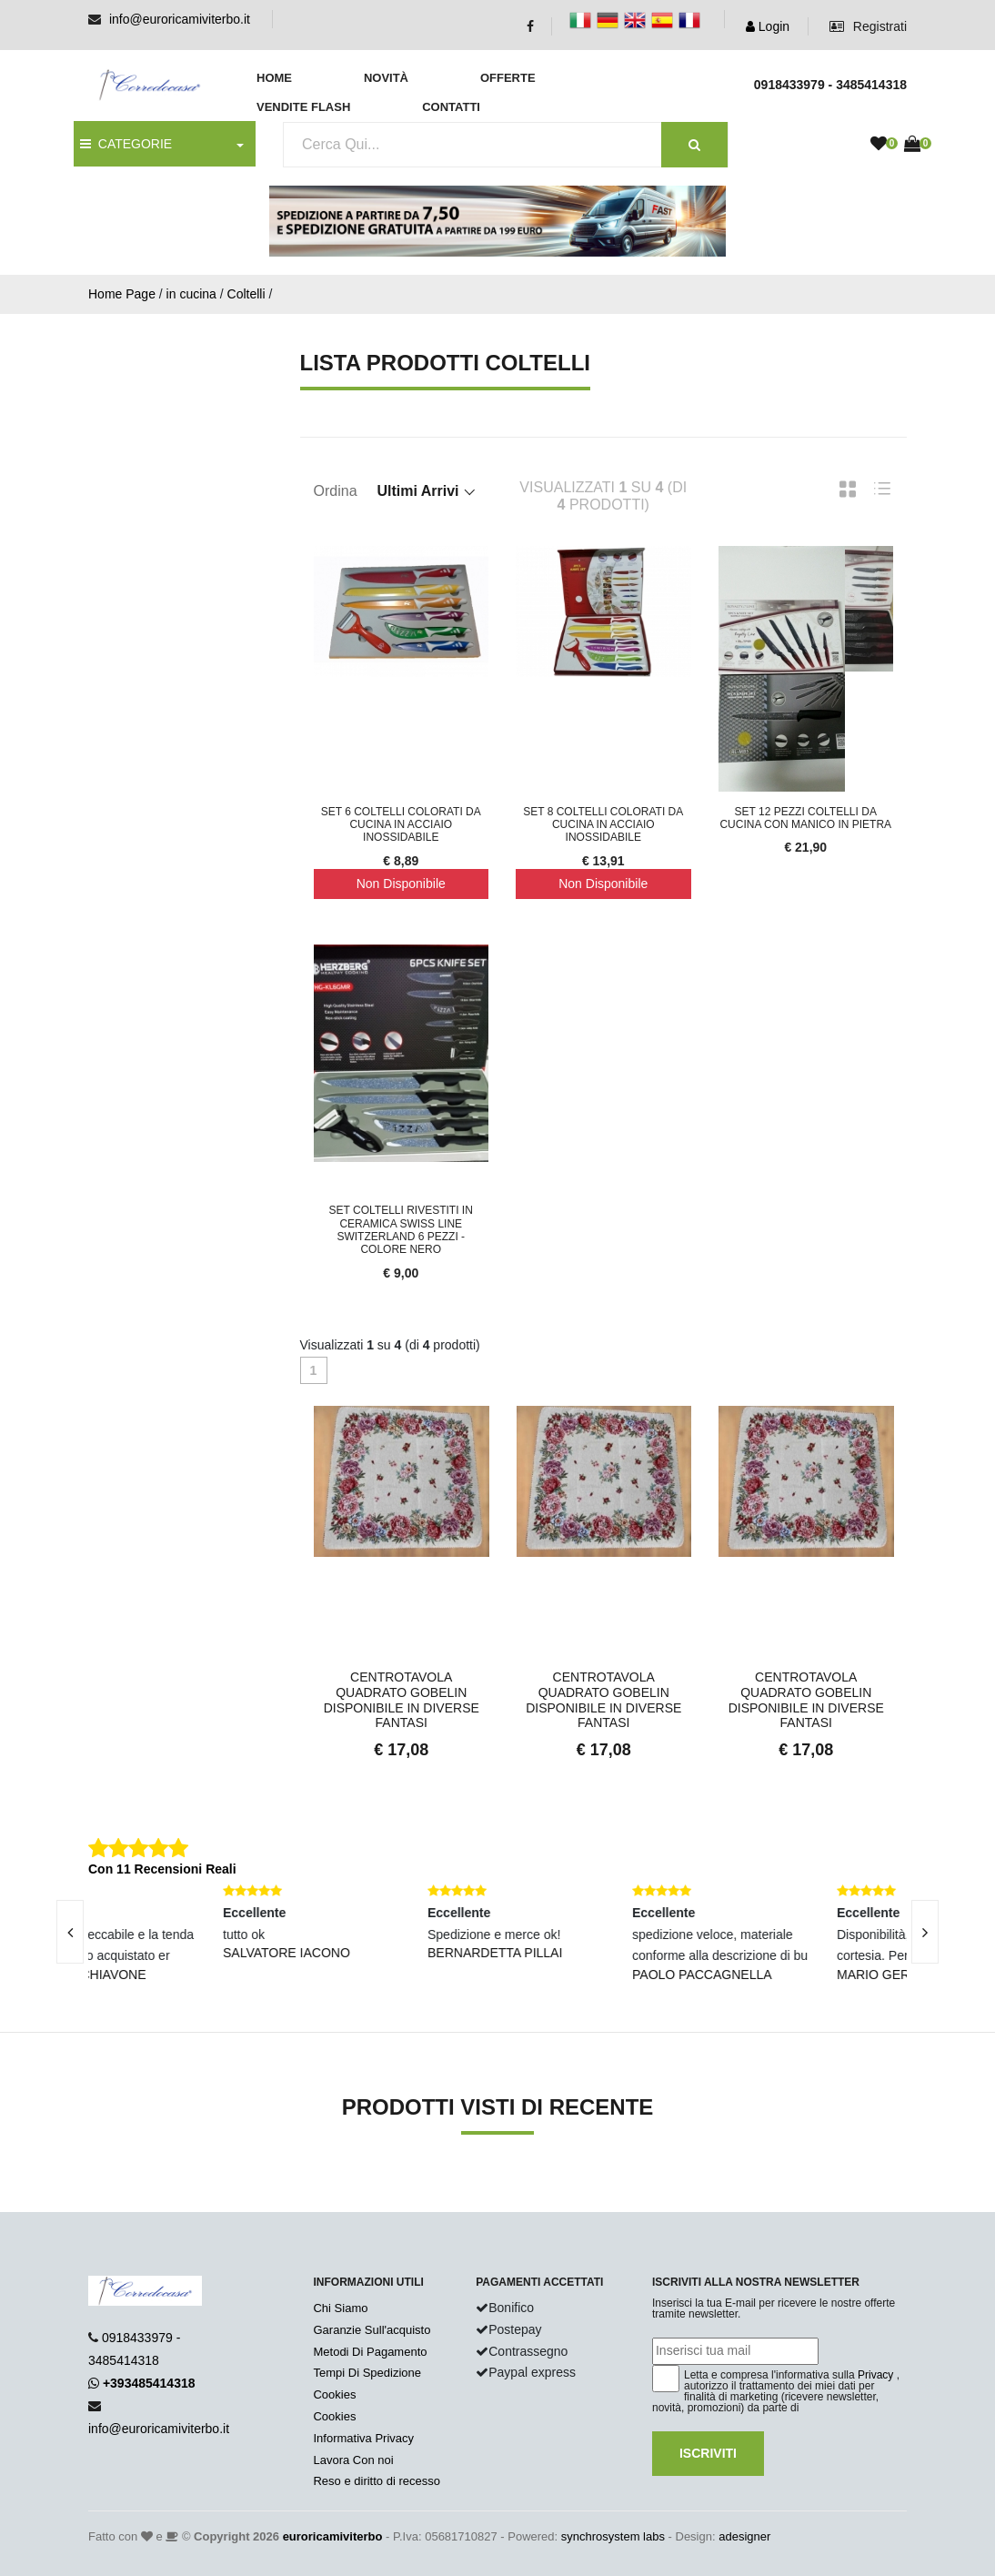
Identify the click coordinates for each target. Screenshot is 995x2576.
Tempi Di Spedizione (367, 2372)
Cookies (334, 2394)
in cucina (191, 294)
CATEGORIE (126, 143)
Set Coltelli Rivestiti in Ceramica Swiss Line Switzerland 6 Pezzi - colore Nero (401, 1230)
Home (274, 78)
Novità (386, 78)
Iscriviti (708, 2453)
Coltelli (246, 294)
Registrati (868, 26)
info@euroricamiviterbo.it (179, 19)
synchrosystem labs (613, 2536)
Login (767, 26)
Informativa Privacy (363, 2438)
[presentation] (925, 1932)
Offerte (508, 78)
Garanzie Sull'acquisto (371, 2330)
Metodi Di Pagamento (370, 2352)
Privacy (875, 2375)
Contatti (451, 107)
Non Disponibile (401, 883)
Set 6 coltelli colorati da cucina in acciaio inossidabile (401, 824)
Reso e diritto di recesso (376, 2481)
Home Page (122, 294)
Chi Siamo (340, 2308)
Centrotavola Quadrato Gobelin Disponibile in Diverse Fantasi (401, 1700)
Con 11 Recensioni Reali (162, 1869)
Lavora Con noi (353, 2460)
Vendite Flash (303, 107)
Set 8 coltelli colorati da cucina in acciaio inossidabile (603, 824)
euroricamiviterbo (333, 2536)
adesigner (744, 2536)
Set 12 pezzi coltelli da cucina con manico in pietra (805, 818)
